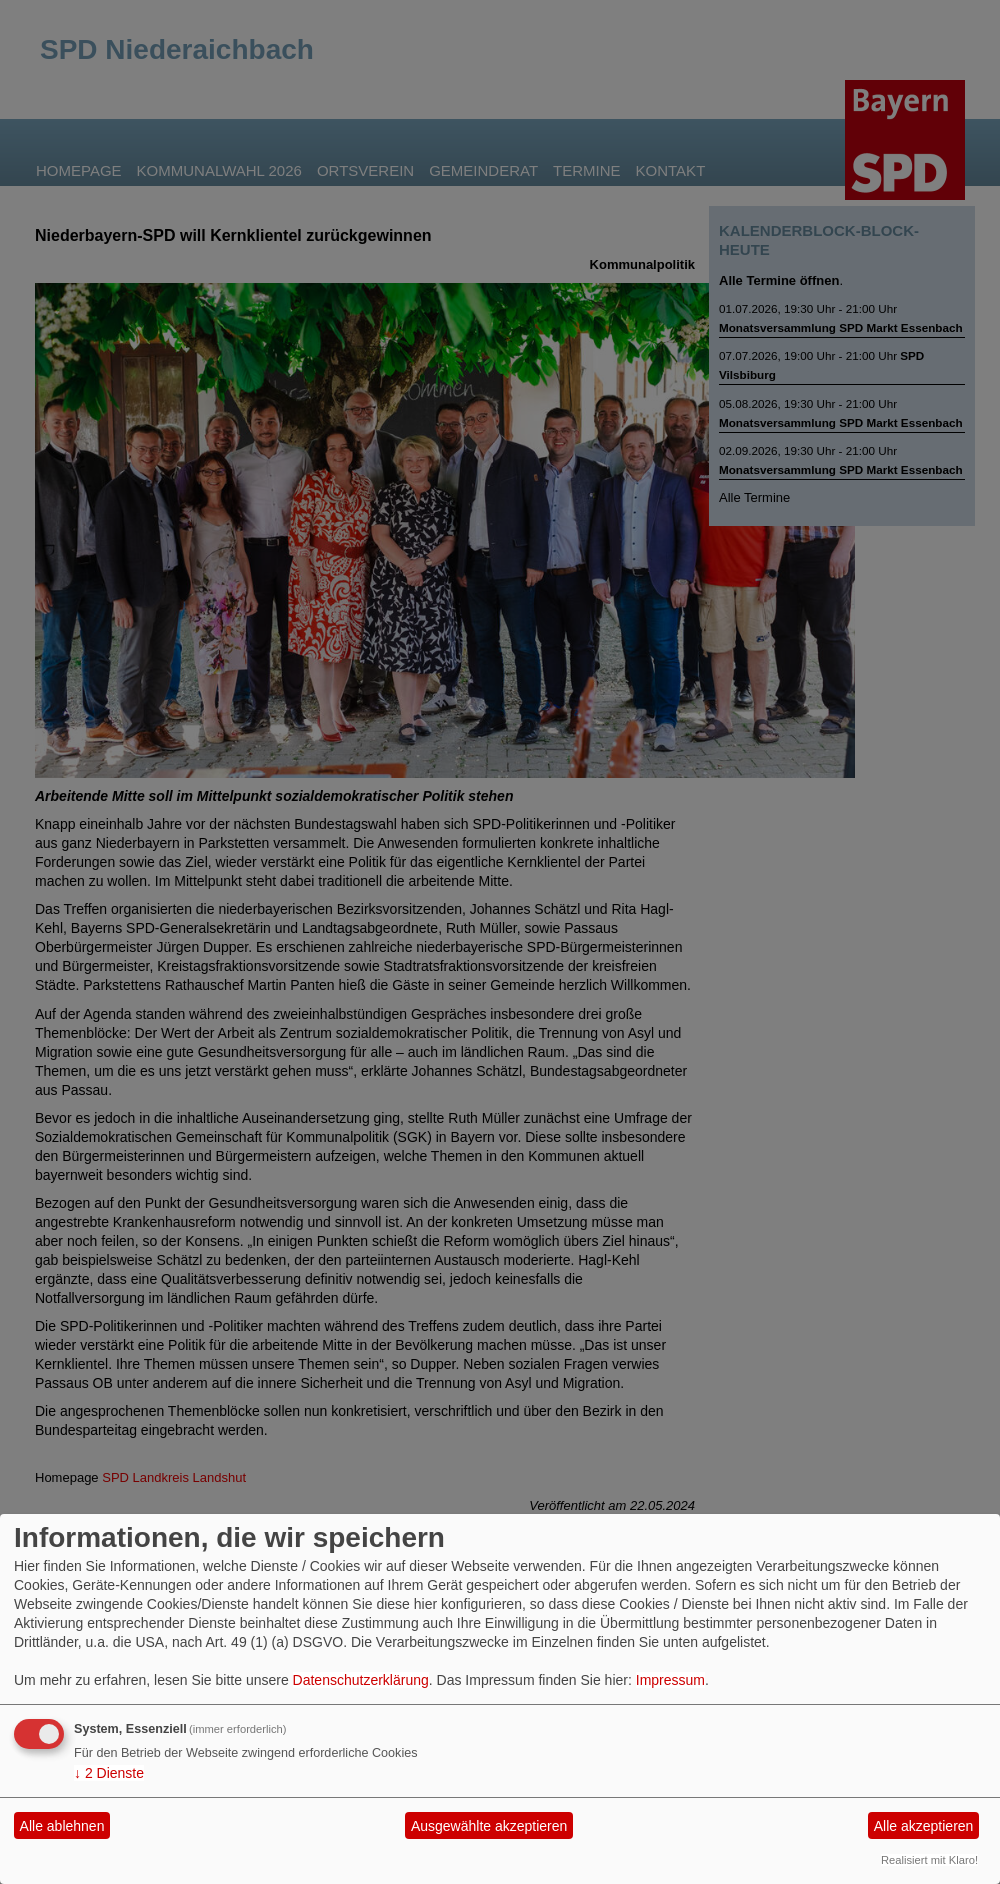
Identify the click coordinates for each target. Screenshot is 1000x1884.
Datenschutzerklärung (361, 1680)
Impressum (670, 1680)
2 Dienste (109, 1773)
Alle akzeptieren (924, 1826)
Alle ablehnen (62, 1826)
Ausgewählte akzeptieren (489, 1826)
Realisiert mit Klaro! (929, 1860)
